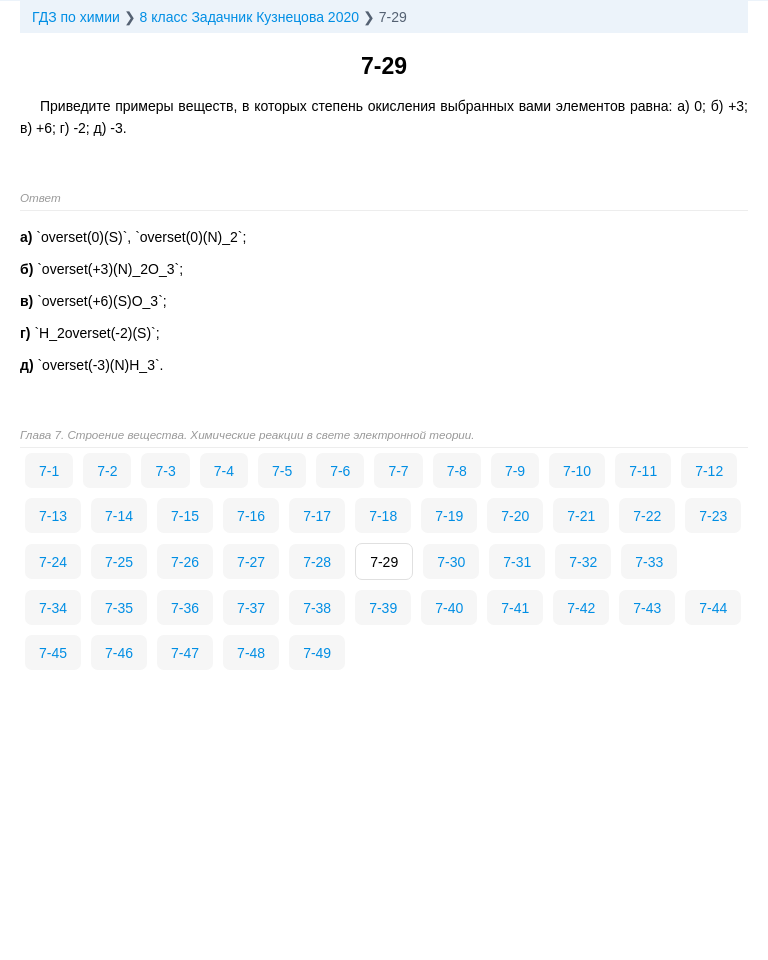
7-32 (583, 562)
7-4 (224, 471)
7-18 (383, 516)
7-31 (517, 562)
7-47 (185, 653)
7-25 (119, 562)
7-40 (449, 608)
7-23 (713, 516)
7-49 (317, 653)
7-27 (251, 562)
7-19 (449, 516)
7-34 (53, 608)
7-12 (709, 471)
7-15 (185, 516)
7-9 (515, 471)
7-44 (713, 608)
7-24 (53, 562)
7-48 (251, 653)
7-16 (251, 516)
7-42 (581, 608)
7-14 (119, 516)
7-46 (119, 653)
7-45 (53, 653)
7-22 (647, 516)
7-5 (282, 471)
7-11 (643, 471)
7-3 (165, 471)
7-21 (581, 516)
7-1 (49, 471)
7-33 (649, 562)
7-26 (185, 562)
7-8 (457, 471)
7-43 (647, 608)
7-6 (340, 471)
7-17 (317, 516)
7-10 (577, 471)
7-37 (251, 608)
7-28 (317, 562)
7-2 (107, 471)
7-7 (398, 471)
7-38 (317, 608)
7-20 (515, 516)
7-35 (119, 608)
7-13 (53, 516)
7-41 (515, 608)
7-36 (185, 608)
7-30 (451, 562)
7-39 (383, 608)
